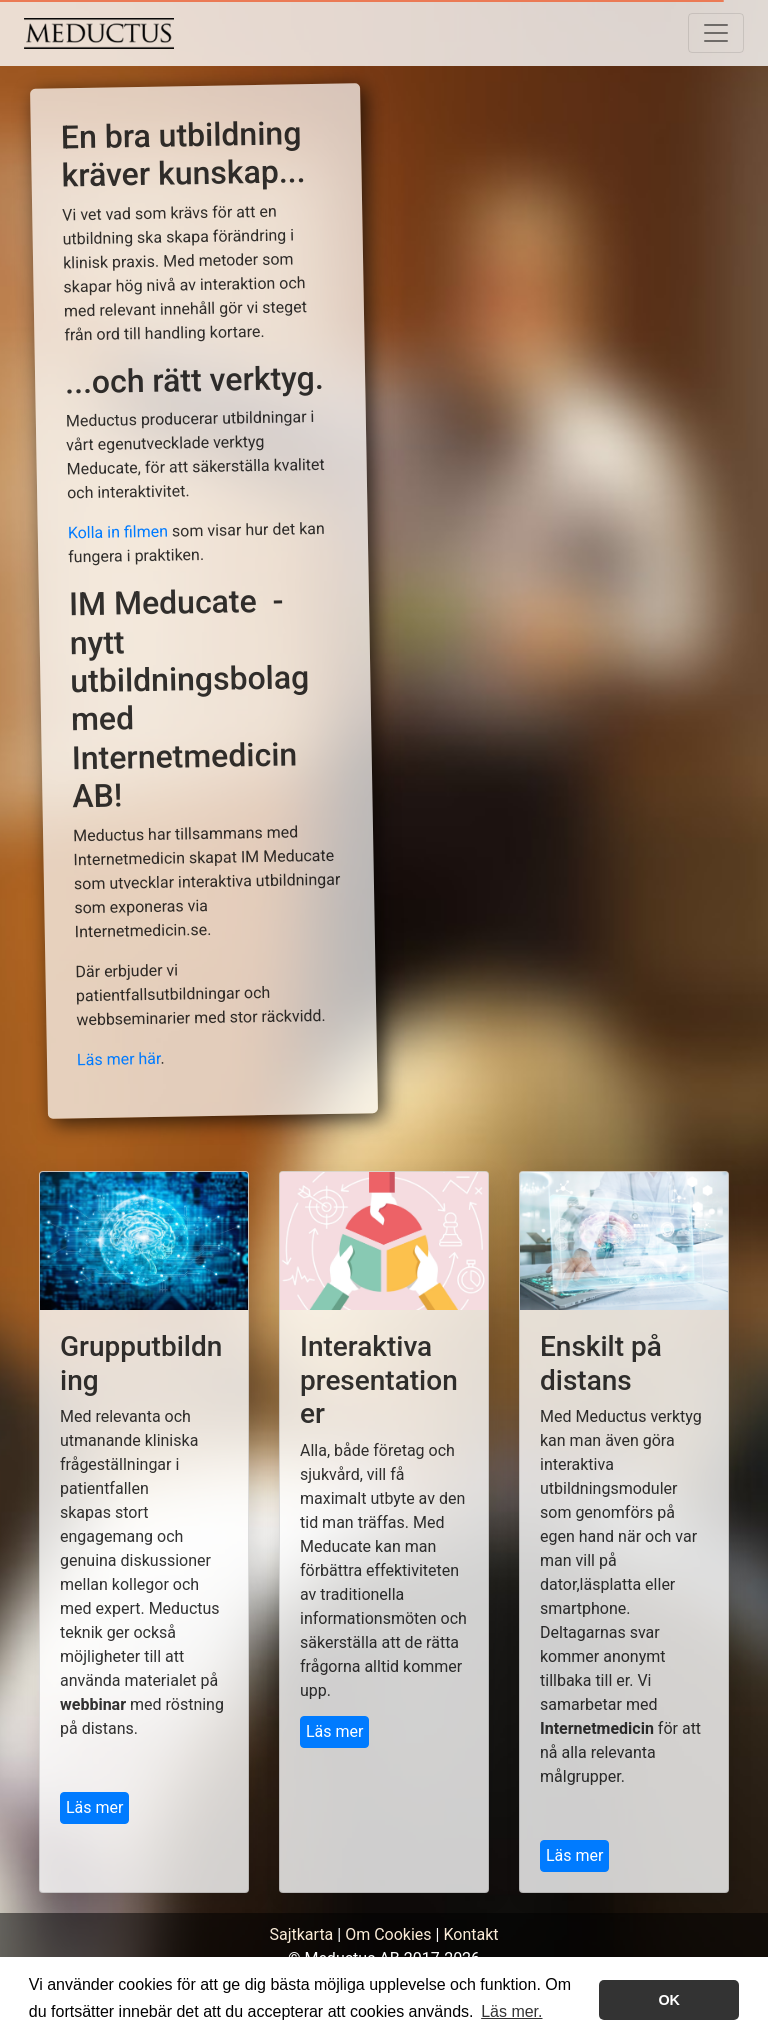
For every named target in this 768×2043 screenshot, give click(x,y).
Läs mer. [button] (511, 2011)
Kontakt (470, 1934)
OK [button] (669, 2000)
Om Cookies (388, 1934)
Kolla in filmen (118, 532)
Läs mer (94, 1807)
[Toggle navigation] (716, 33)
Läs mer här (119, 1058)
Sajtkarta (301, 1934)
